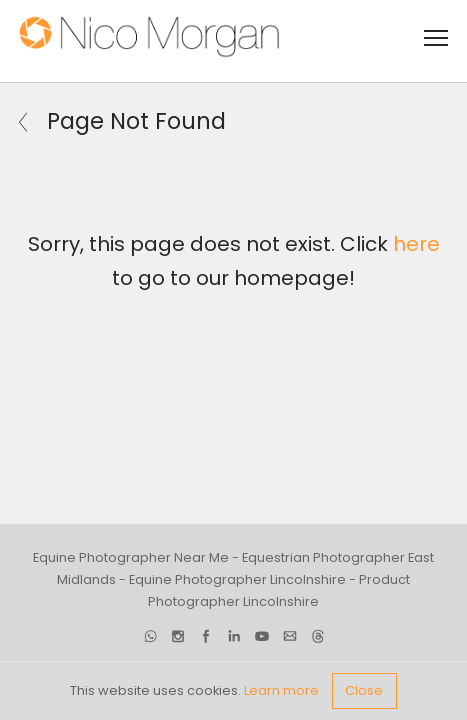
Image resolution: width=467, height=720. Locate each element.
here (416, 244)
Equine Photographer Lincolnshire (237, 579)
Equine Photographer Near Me (131, 557)
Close (364, 690)
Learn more (281, 690)
